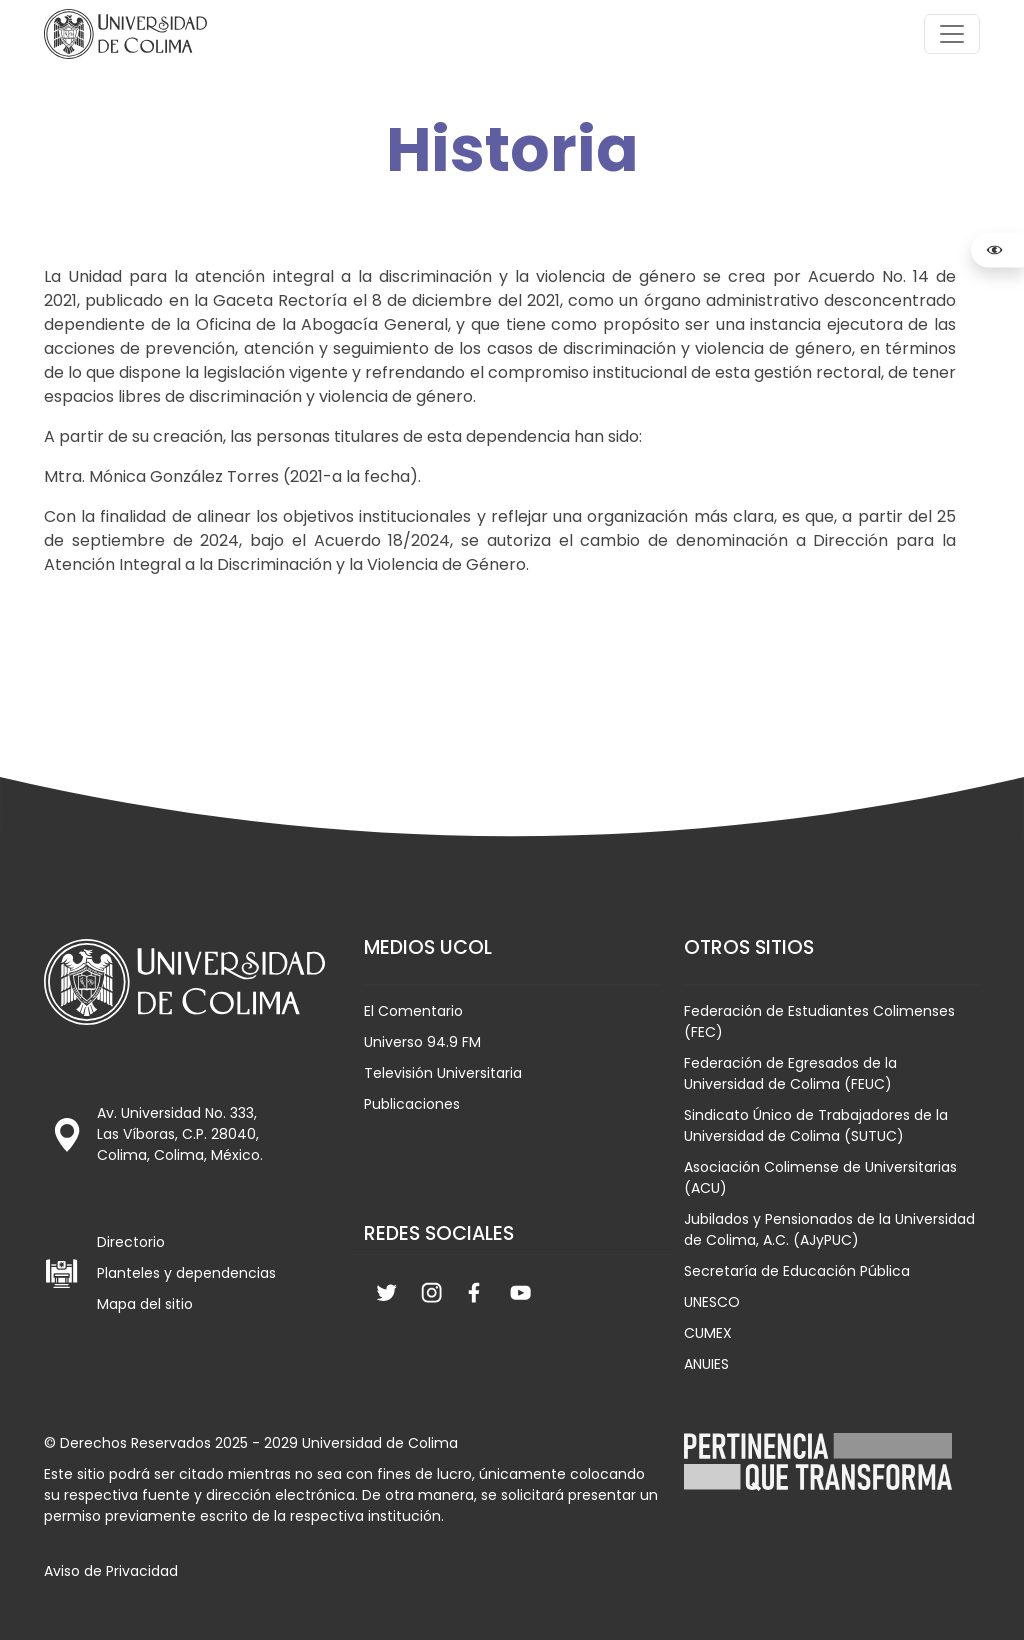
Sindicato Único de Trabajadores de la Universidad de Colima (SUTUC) (816, 1125)
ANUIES (706, 1364)
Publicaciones (412, 1104)
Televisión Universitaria (443, 1073)
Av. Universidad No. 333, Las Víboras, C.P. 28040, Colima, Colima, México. (180, 1134)
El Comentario (413, 1011)
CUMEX (708, 1333)
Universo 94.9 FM (422, 1042)
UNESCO (712, 1302)
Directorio (131, 1242)
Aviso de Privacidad (111, 1571)
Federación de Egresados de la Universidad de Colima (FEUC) (790, 1073)
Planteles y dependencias (186, 1273)
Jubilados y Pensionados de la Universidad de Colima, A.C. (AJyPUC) (829, 1229)
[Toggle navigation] (952, 34)
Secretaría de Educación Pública (797, 1271)
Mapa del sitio (145, 1304)
